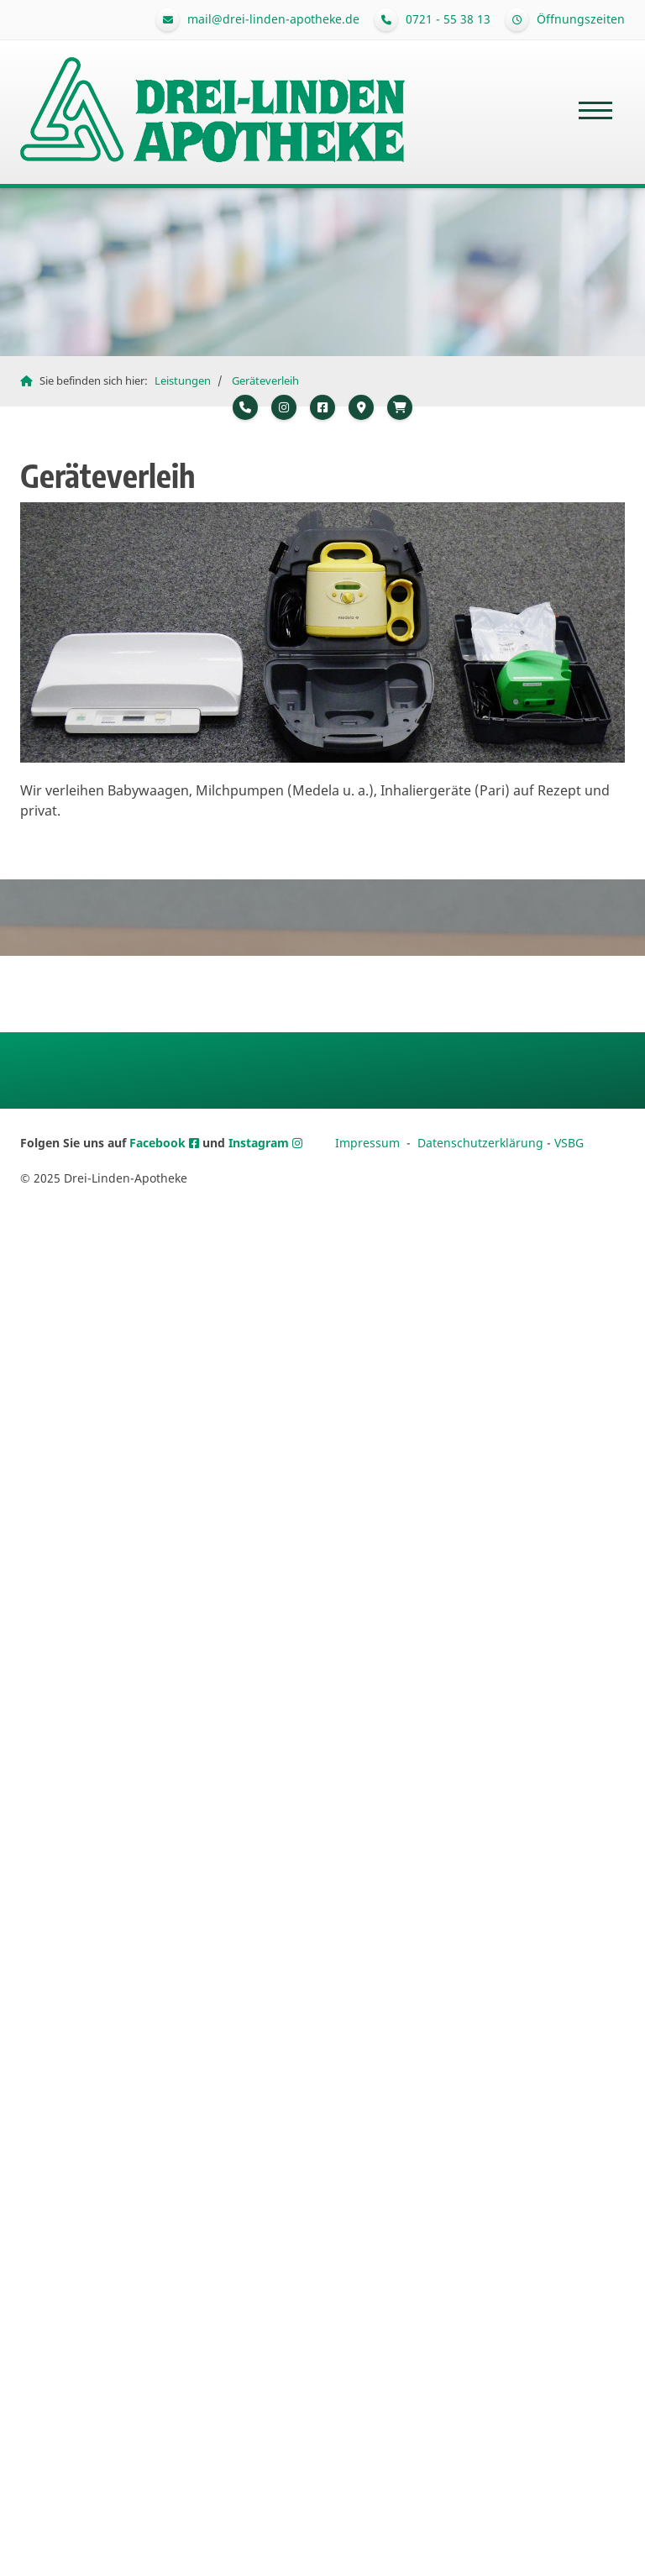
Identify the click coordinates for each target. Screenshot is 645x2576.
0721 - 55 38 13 (448, 19)
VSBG (569, 1143)
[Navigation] (595, 110)
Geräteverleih (265, 380)
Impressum (367, 1143)
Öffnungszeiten (581, 19)
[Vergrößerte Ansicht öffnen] (322, 632)
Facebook (159, 1143)
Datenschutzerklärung (480, 1143)
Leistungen (183, 380)
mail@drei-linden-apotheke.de (273, 19)
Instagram (260, 1143)
